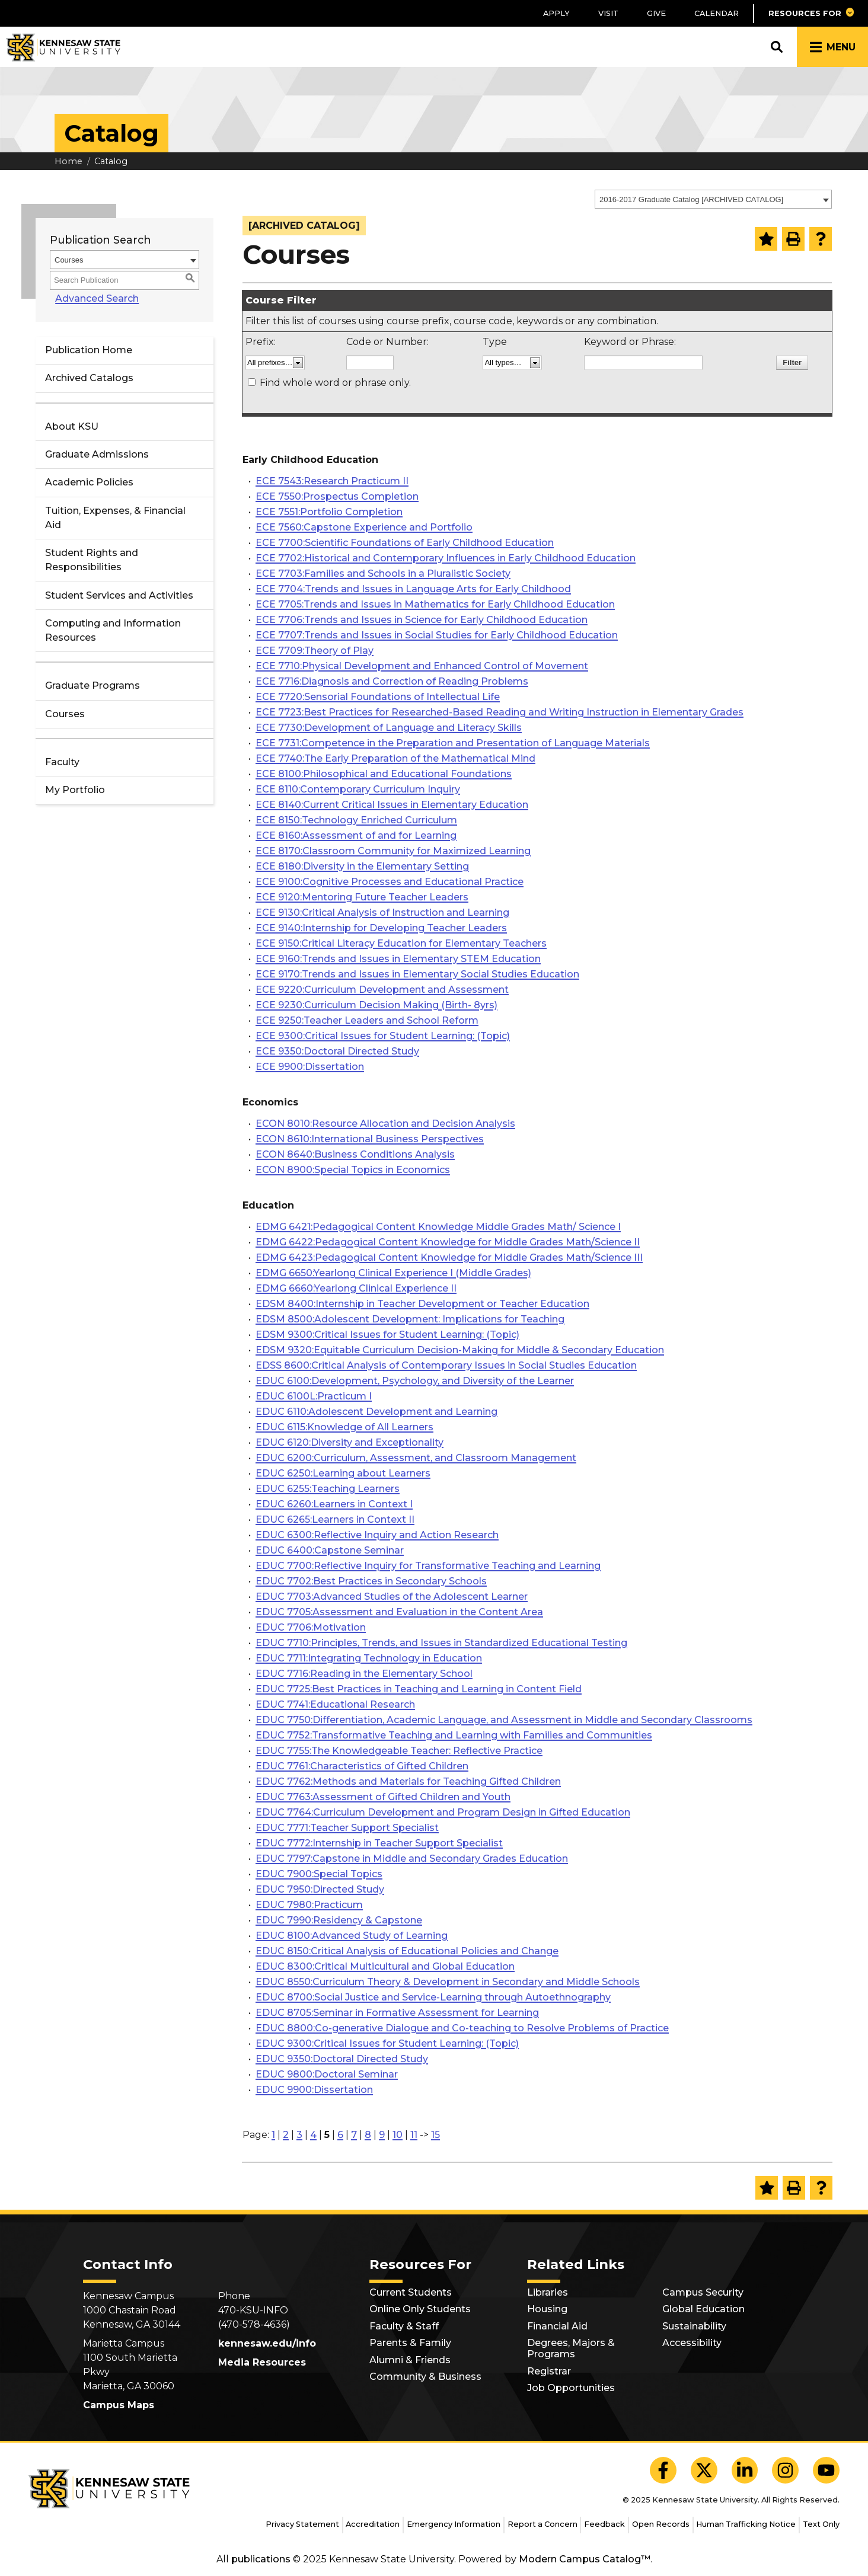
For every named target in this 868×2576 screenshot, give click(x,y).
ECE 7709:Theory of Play (315, 650)
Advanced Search (91, 298)
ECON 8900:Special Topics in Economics (353, 1169)
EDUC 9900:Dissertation (314, 2089)
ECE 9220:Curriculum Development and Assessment (382, 989)
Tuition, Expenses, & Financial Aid (115, 517)
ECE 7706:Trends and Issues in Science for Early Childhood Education (422, 619)
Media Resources (262, 2362)
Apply (556, 13)
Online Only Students (420, 2309)
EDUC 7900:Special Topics (319, 1874)
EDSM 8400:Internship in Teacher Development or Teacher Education (422, 1303)
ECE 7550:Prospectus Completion (337, 496)
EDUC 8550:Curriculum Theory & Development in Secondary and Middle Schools (448, 1981)
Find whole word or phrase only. (335, 382)
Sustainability (694, 2326)
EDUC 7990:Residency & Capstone (339, 1920)
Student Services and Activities (119, 595)
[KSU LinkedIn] (745, 2470)
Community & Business (425, 2376)
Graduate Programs (92, 685)
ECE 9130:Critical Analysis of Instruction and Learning (382, 912)
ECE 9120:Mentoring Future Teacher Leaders (362, 897)
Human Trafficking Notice (746, 2524)
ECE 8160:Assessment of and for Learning (356, 835)
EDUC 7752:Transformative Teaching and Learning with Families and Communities (454, 1735)
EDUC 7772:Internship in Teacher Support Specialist (379, 1843)
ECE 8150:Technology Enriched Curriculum (356, 820)
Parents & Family (410, 2342)
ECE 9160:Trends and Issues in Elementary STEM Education (398, 958)
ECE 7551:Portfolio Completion (329, 511)
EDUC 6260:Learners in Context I (334, 1504)
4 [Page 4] (313, 2134)
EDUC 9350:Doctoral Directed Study (342, 2058)
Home (68, 161)
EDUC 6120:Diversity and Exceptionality (349, 1442)
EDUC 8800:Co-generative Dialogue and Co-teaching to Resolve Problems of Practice (462, 2028)
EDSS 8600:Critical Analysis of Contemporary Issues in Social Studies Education (446, 1365)
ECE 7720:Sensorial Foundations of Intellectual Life (378, 696)
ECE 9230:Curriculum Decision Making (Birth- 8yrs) (376, 1005)
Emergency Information (453, 2524)
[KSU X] (704, 2470)
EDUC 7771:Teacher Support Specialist (347, 1827)
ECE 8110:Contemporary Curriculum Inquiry (358, 789)
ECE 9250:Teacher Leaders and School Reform (367, 1020)
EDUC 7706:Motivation (311, 1627)
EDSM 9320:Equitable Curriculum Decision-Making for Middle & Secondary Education (460, 1350)
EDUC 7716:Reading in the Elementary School (364, 1673)
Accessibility (692, 2342)
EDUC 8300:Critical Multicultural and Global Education (385, 1966)
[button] (810, 13)
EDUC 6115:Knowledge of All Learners (344, 1427)
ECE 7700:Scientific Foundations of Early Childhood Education (405, 542)
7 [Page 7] (354, 2134)
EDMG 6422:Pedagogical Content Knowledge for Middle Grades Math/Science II (448, 1242)
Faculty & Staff (404, 2326)
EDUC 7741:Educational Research (335, 1704)
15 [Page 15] (435, 2134)
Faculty (62, 762)
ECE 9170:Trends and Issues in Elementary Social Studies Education (417, 974)
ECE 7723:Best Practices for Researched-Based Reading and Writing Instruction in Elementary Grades (499, 712)
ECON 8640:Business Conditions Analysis (355, 1154)
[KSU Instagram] (785, 2470)
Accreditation (373, 2524)
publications (261, 2559)
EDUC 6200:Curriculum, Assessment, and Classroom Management (416, 1457)
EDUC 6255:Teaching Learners (328, 1488)
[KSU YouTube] (826, 2470)
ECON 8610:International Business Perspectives (370, 1139)
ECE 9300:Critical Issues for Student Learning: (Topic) (383, 1035)
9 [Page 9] (382, 2134)
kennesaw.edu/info (267, 2343)
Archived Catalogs (89, 377)
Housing (547, 2309)
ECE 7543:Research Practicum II (332, 481)
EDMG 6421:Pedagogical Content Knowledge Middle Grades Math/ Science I (438, 1226)
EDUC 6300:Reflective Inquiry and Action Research (377, 1535)
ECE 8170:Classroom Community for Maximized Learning (393, 850)
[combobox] (713, 199)
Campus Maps (118, 2405)
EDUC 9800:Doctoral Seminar (327, 2074)
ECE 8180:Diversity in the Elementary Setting (362, 866)
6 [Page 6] (340, 2134)
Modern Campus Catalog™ (584, 2559)
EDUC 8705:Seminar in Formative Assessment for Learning (397, 2012)
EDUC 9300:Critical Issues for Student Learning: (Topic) (387, 2043)
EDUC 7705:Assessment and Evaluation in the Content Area (399, 1612)
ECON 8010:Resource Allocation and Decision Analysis (385, 1123)
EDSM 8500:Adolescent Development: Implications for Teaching (410, 1319)
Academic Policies (89, 482)
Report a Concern (542, 2524)
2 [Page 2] (286, 2134)
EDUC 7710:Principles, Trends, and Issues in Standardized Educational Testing (441, 1642)
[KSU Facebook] (663, 2470)
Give (656, 13)
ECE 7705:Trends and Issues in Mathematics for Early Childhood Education (435, 604)
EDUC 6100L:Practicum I (314, 1396)
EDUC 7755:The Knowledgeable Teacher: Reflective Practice (399, 1750)
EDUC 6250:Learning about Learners (343, 1473)
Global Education (703, 2309)
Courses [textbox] (69, 259)
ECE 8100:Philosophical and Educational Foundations (384, 773)
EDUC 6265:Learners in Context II (335, 1519)
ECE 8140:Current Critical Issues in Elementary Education (392, 804)
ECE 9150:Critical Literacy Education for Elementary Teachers (401, 943)
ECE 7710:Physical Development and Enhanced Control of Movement (422, 666)
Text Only (821, 2524)
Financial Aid (557, 2326)
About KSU (71, 426)
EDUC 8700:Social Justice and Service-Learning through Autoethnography (433, 1997)
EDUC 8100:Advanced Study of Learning (352, 1935)
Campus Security (702, 2292)
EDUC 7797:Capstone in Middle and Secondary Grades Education (412, 1858)
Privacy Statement (302, 2524)
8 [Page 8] (368, 2134)
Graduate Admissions (97, 454)
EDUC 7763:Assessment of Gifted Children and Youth (383, 1796)
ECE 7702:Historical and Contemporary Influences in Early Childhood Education (446, 558)
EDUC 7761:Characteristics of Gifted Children (362, 1766)
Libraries (547, 2292)
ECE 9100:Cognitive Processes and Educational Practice (390, 881)
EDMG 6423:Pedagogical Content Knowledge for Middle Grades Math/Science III (449, 1257)
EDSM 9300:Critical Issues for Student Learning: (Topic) (387, 1334)
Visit (608, 13)
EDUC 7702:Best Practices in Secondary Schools (371, 1581)
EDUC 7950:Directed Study (320, 1889)
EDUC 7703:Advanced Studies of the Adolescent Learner (392, 1596)
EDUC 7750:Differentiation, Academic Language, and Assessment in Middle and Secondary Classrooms (504, 1719)
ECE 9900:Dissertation (310, 1066)
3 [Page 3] (299, 2134)
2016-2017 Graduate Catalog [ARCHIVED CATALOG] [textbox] (691, 199)
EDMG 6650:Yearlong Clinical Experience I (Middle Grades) (393, 1273)
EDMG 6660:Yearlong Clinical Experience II (356, 1288)
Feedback (604, 2524)
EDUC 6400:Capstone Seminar (330, 1550)
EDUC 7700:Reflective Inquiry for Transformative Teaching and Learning (428, 1565)
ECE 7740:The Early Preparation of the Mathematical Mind (395, 758)
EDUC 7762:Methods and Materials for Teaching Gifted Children (408, 1781)
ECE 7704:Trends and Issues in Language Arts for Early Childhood (413, 589)
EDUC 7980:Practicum (309, 1904)
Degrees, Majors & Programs (571, 2348)
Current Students (410, 2292)
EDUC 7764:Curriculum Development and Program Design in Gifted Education (443, 1812)
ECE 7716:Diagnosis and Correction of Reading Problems (392, 681)
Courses (65, 714)
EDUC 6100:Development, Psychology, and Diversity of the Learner (415, 1380)
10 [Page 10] (397, 2134)
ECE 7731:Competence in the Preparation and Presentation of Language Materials (453, 743)
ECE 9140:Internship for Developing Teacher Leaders (381, 928)
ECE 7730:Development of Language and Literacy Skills (389, 727)
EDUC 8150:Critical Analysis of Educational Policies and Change (407, 1951)
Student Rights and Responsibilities (91, 560)
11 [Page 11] (413, 2134)
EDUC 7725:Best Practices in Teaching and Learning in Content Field (419, 1689)
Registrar (549, 2371)
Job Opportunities (571, 2387)
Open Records (661, 2524)
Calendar (716, 13)
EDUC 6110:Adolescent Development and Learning (376, 1411)
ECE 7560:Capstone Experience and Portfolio (364, 527)
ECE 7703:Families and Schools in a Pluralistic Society (383, 573)
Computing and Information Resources (113, 630)
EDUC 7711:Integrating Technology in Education (369, 1658)
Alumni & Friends (410, 2360)
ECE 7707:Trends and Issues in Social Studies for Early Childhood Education (437, 635)
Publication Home (88, 350)
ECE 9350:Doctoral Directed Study (337, 1051)
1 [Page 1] (273, 2134)
